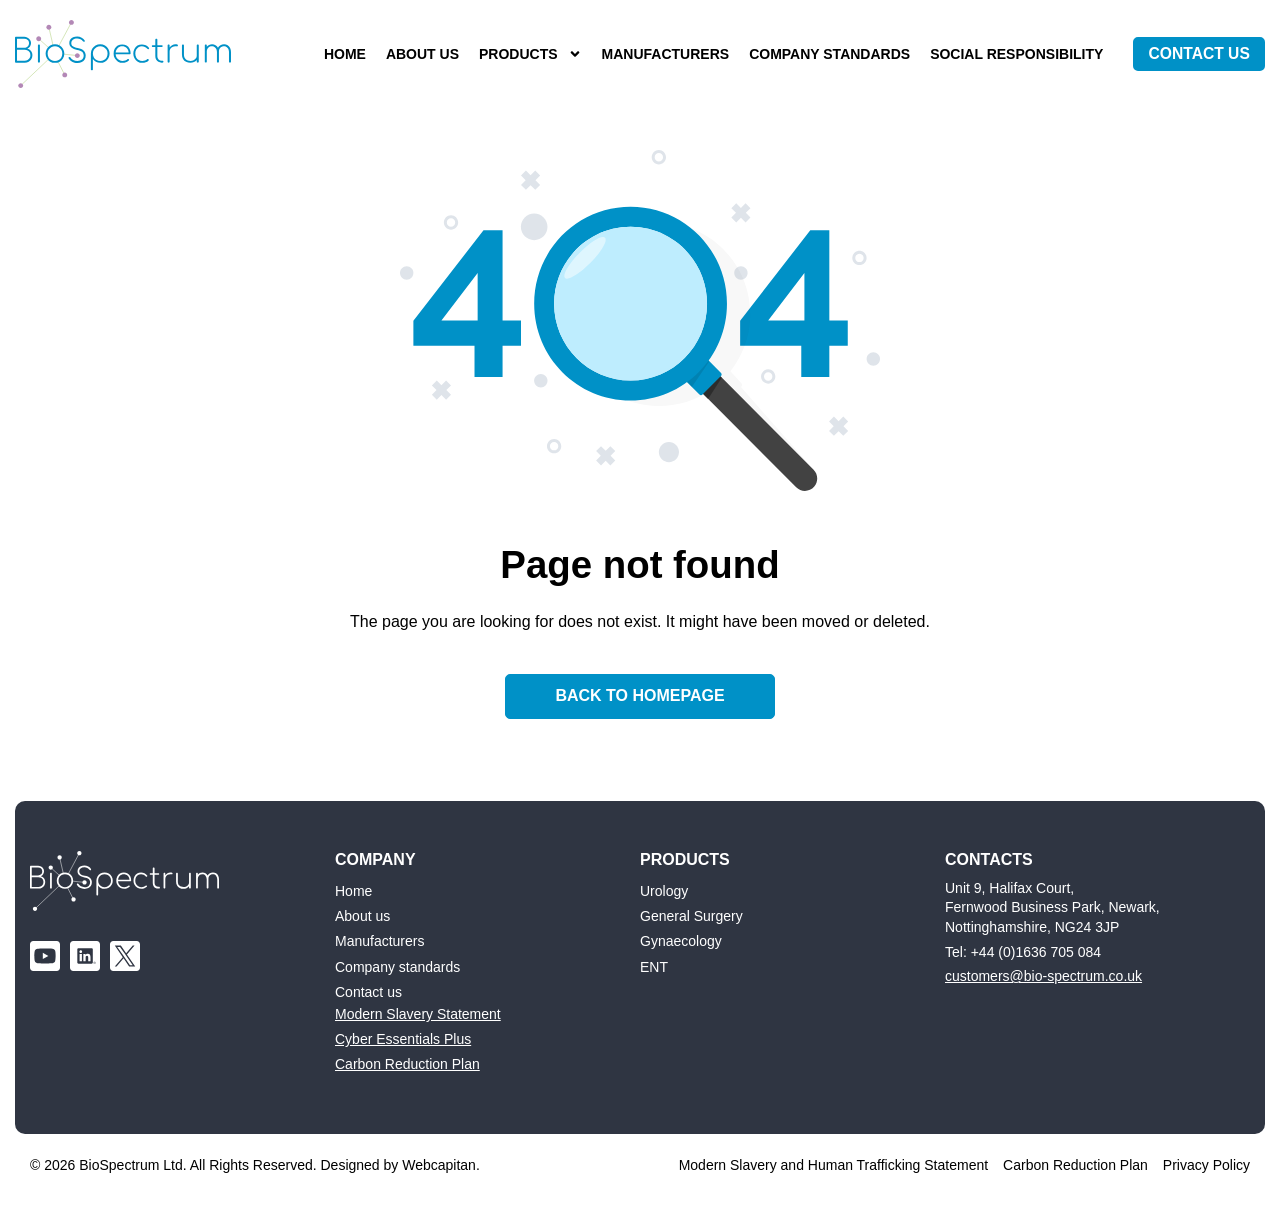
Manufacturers (660, 54)
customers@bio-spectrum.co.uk (1043, 976)
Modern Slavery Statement (418, 1014)
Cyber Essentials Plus (403, 1039)
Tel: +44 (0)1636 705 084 (1023, 951)
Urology (664, 890)
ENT (654, 967)
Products (524, 54)
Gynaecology (681, 941)
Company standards (823, 54)
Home (339, 54)
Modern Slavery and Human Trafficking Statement (833, 1165)
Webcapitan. (441, 1165)
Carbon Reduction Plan (407, 1064)
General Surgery (691, 916)
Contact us (368, 992)
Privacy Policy (1206, 1165)
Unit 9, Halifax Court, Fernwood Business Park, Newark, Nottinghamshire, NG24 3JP (1052, 906)
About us (416, 54)
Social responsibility (1010, 54)
